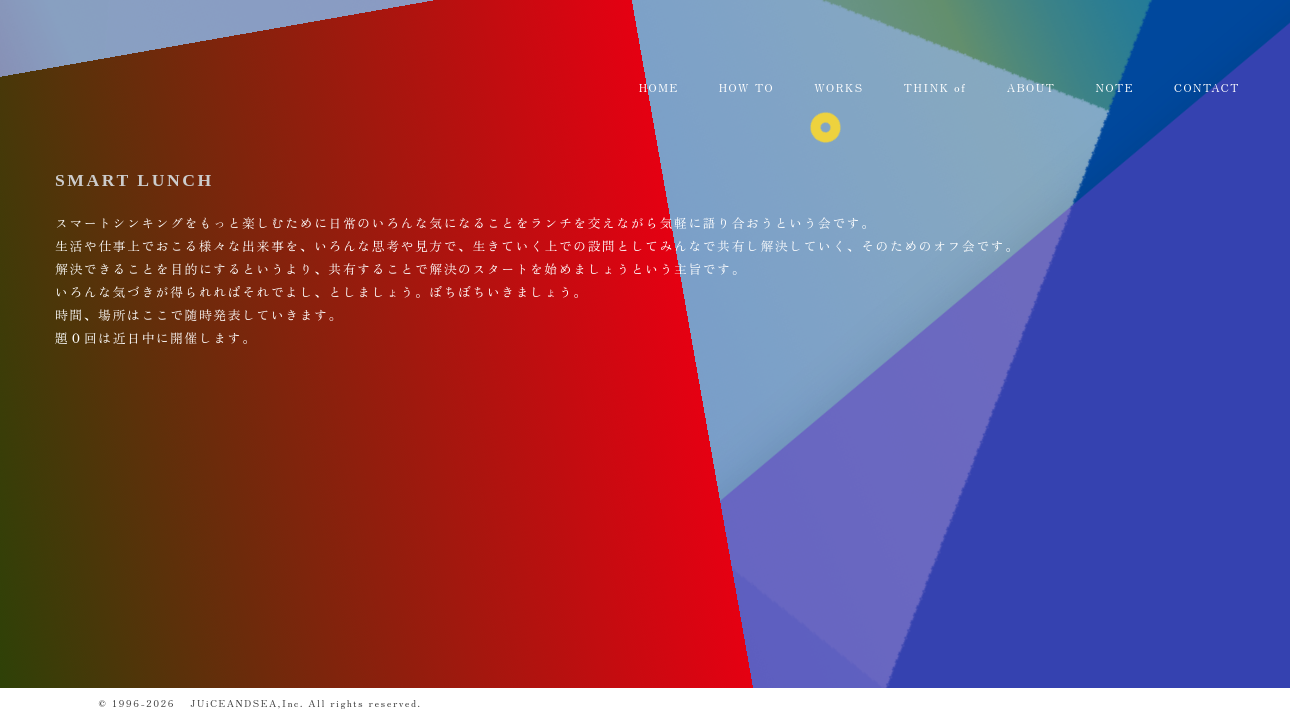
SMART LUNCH (134, 180)
